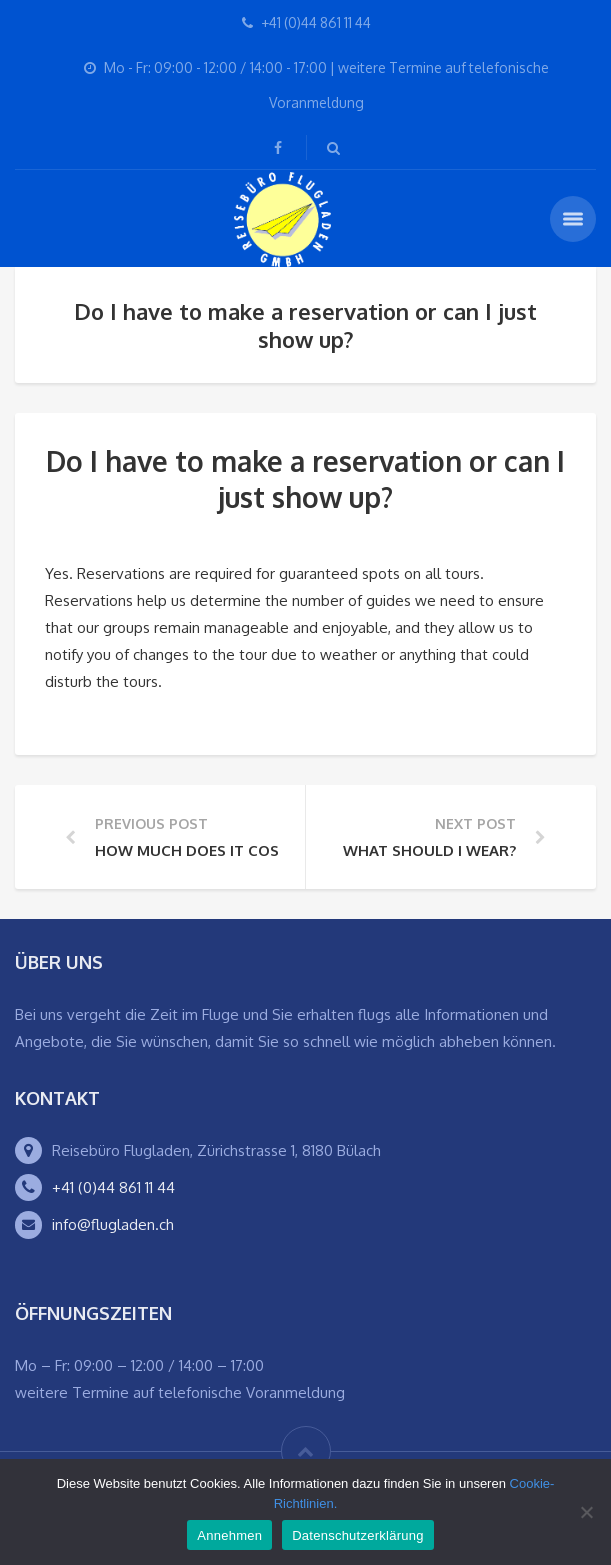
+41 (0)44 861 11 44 (113, 1187)
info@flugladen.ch (113, 1224)
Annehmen (229, 1535)
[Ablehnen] (586, 1512)
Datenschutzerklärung (357, 1535)
